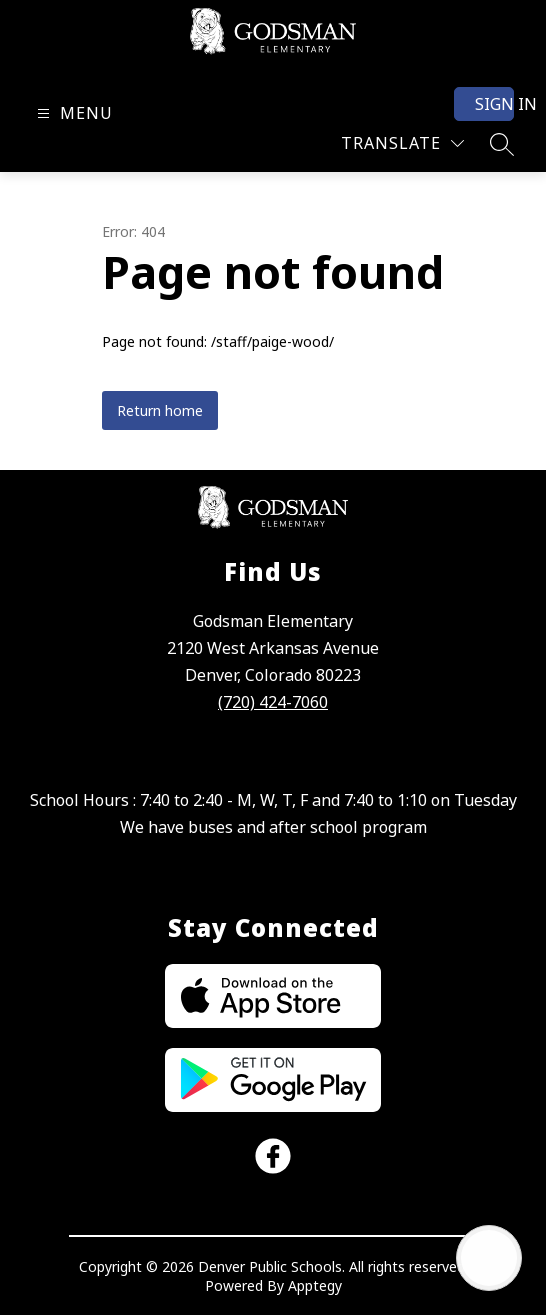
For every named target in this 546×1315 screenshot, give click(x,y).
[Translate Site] (402, 143)
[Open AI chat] (489, 1258)
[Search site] (502, 144)
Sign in (494, 104)
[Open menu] (72, 113)
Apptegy (315, 1285)
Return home (160, 410)
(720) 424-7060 (273, 702)
